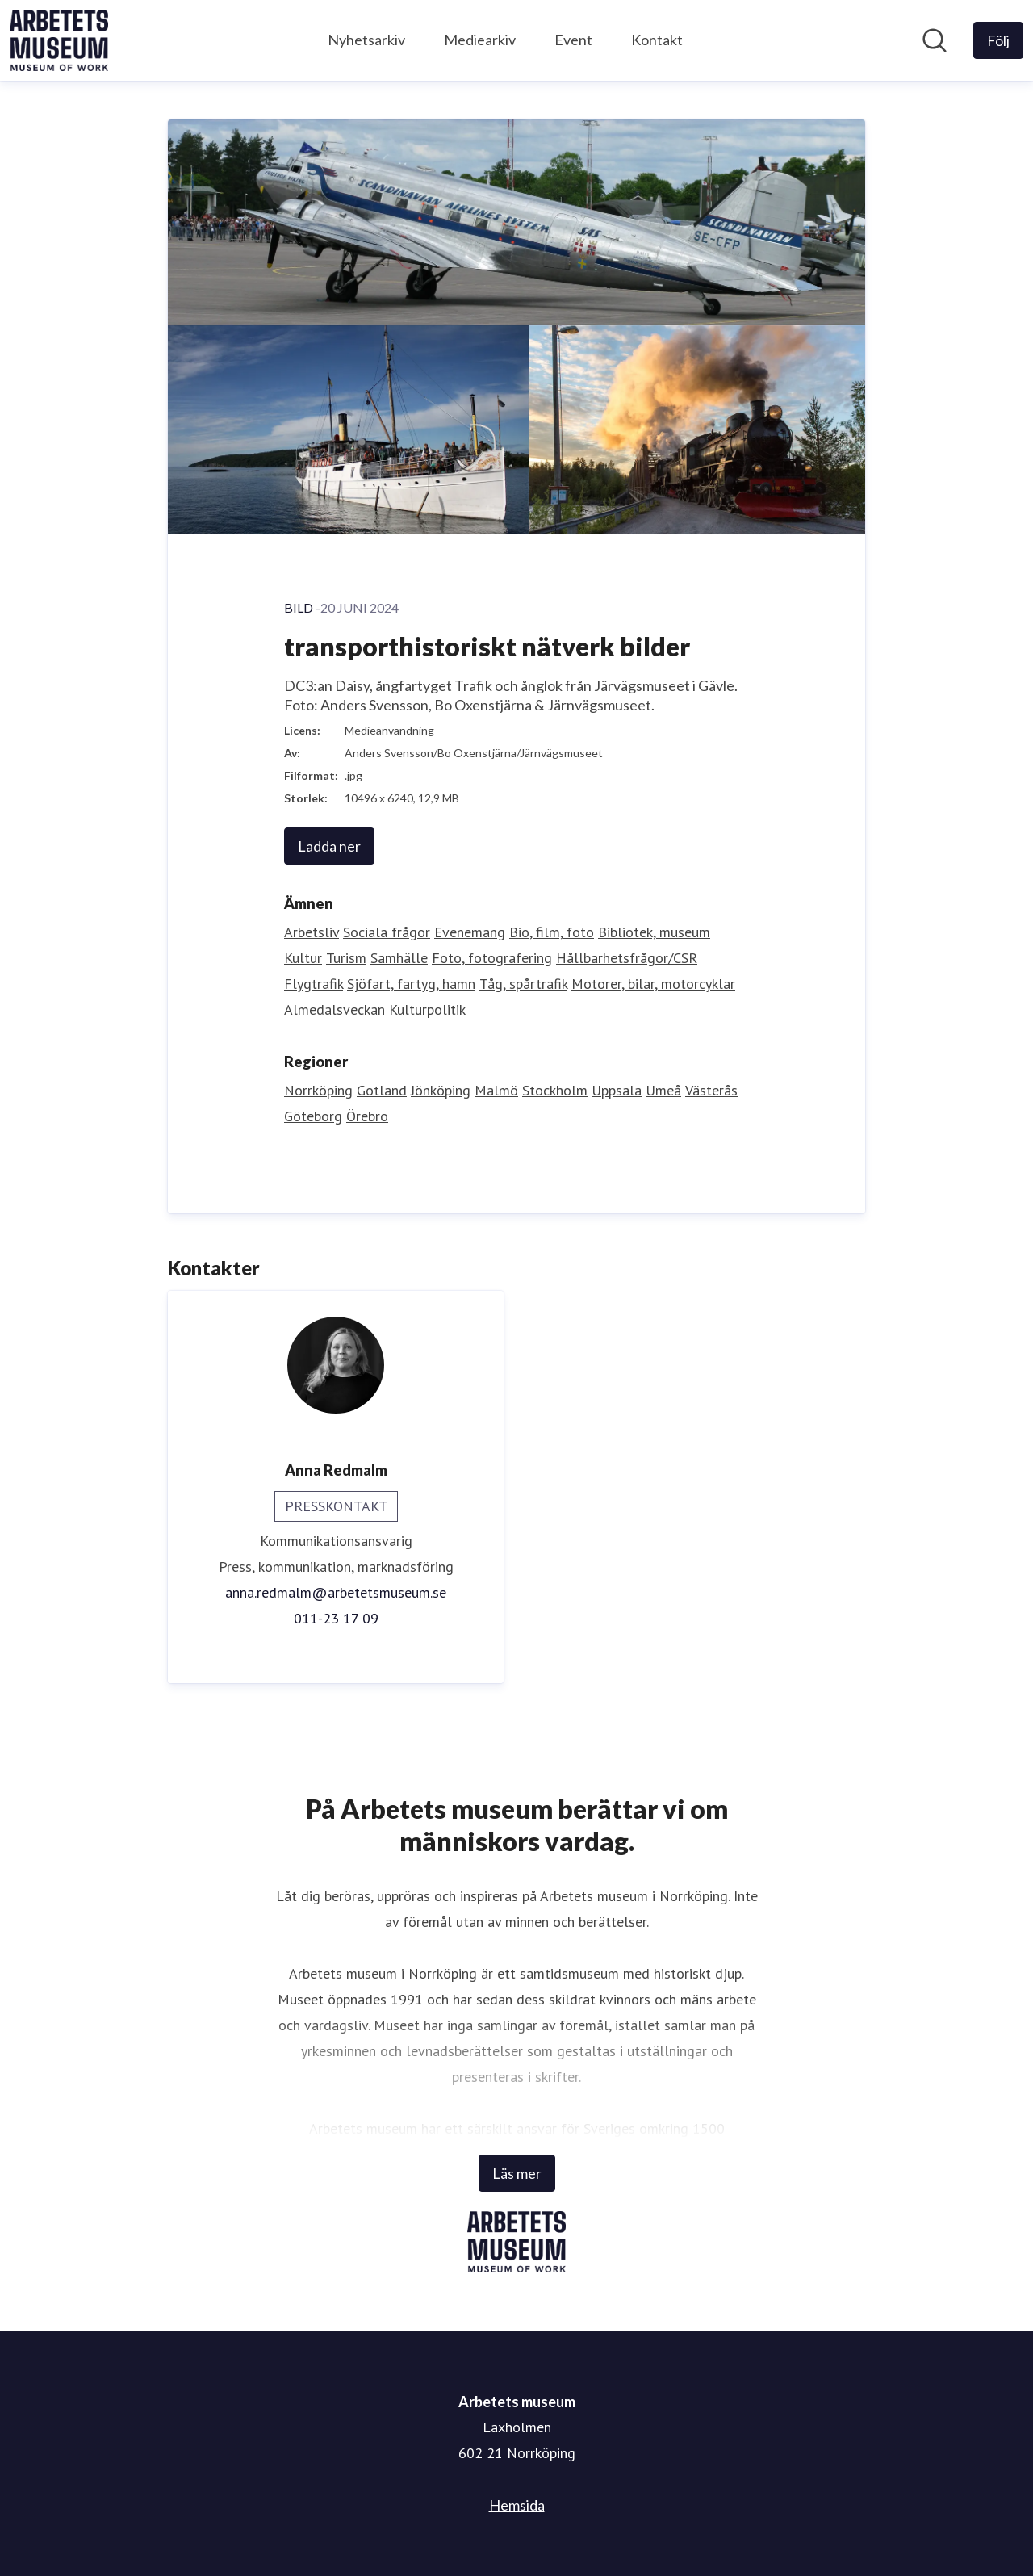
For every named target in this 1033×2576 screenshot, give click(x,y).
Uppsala (617, 1090)
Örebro (367, 1116)
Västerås (711, 1090)
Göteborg (313, 1116)
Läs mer (517, 2173)
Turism (346, 958)
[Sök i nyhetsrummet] (934, 40)
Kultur (303, 958)
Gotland (382, 1090)
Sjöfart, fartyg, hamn (411, 983)
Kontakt (657, 39)
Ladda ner (329, 846)
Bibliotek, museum (654, 932)
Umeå (663, 1090)
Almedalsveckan (334, 1009)
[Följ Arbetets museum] (998, 40)
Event (573, 39)
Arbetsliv (311, 932)
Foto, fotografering (492, 958)
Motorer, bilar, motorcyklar (653, 983)
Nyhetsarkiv (366, 39)
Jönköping (440, 1090)
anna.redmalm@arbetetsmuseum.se (335, 1592)
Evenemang (469, 932)
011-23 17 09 (336, 1618)
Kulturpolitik (427, 1009)
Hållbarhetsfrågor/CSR (626, 958)
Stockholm (555, 1090)
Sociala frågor (386, 932)
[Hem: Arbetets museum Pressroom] (59, 40)
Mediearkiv (480, 39)
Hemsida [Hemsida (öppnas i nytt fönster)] (517, 2505)
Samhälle (399, 958)
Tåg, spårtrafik (523, 983)
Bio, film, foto (551, 932)
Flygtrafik (313, 983)
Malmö (496, 1090)
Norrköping (318, 1090)
